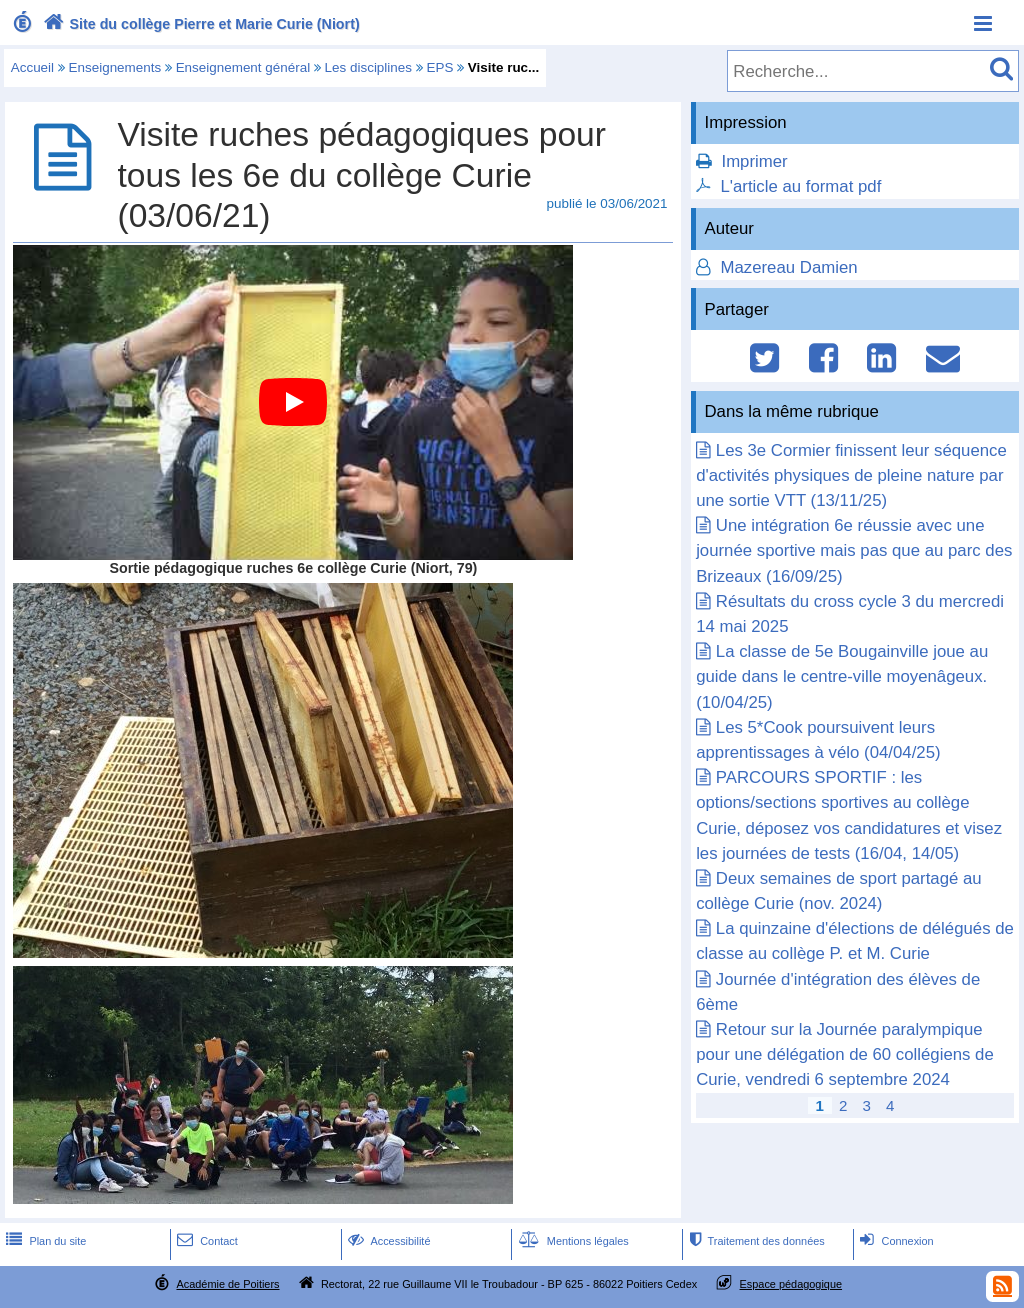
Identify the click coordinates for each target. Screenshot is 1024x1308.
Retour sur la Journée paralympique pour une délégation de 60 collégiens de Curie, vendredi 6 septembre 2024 (845, 1054)
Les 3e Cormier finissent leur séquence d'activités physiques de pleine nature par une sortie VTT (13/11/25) (851, 475)
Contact (205, 1241)
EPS (439, 67)
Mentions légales (572, 1241)
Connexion (894, 1241)
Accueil (32, 67)
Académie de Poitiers (227, 1284)
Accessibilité (387, 1241)
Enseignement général (243, 67)
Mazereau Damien (787, 267)
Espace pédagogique (791, 1284)
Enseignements (115, 67)
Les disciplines (368, 67)
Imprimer (754, 161)
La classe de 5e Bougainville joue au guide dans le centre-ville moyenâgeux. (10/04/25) (842, 676)
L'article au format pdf (800, 186)
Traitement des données (754, 1241)
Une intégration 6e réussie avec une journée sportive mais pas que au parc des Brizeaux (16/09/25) (854, 550)
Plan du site (44, 1241)
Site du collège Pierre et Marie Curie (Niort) (199, 24)
